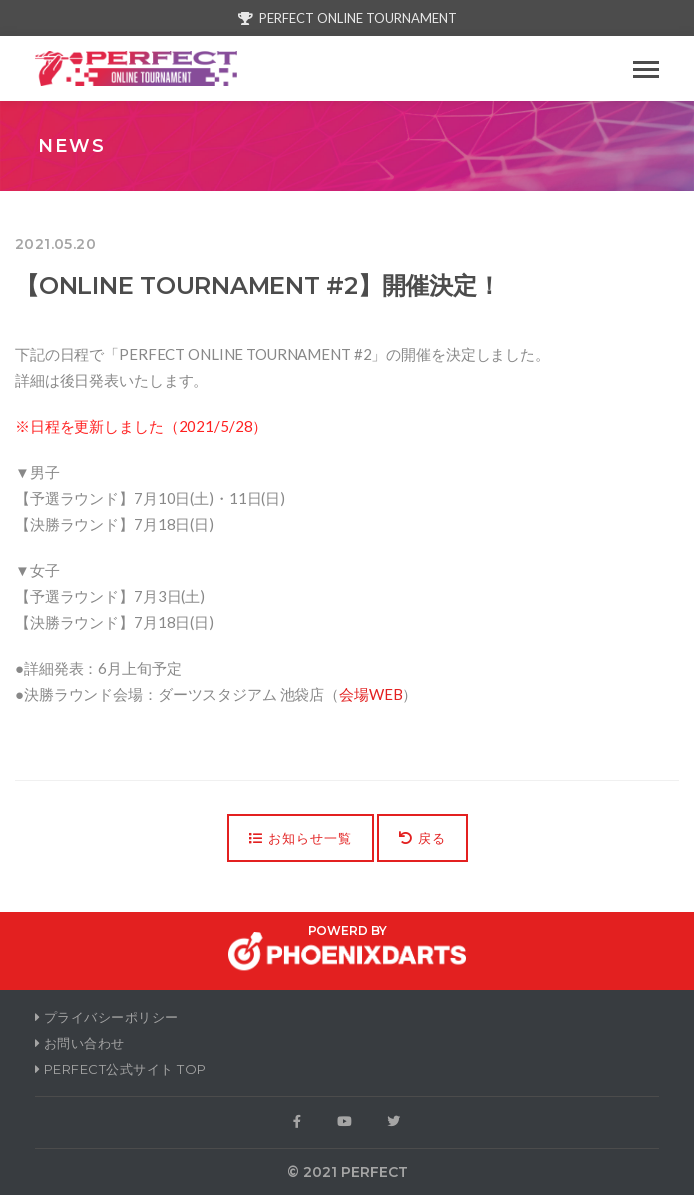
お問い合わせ (80, 1043)
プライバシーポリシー (107, 1017)
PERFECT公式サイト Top (121, 1069)
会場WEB (370, 694)
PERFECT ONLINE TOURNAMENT (347, 18)
